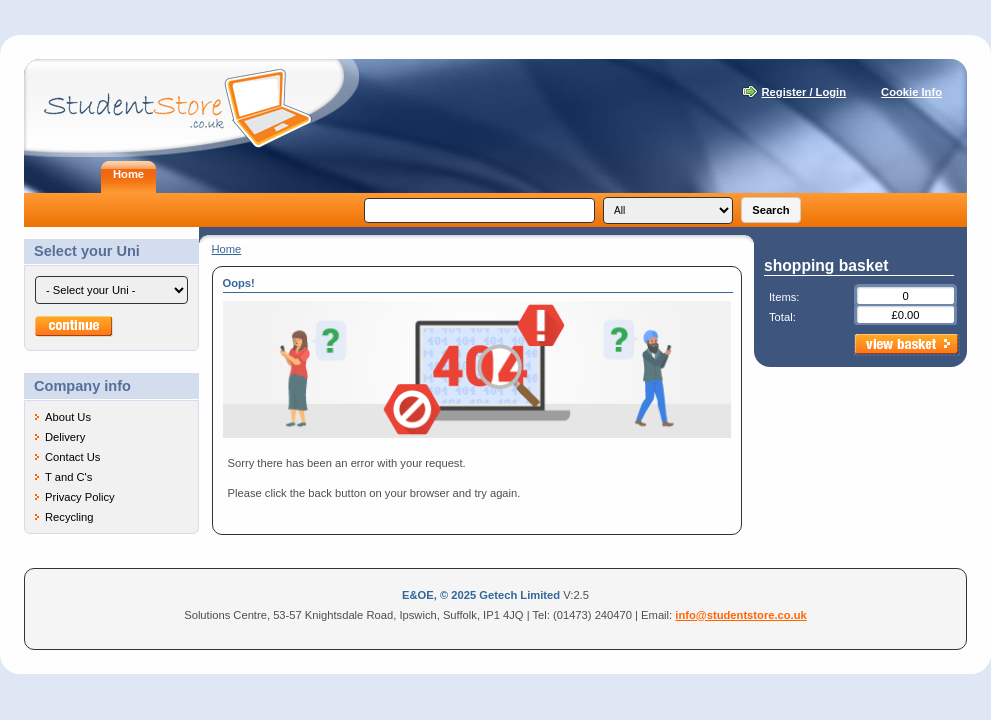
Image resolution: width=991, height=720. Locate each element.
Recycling (69, 517)
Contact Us (72, 457)
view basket (907, 345)
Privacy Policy (80, 497)
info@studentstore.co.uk (741, 615)
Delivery (65, 437)
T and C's (68, 477)
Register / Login (804, 92)
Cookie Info (911, 92)
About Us (68, 417)
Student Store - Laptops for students (191, 108)
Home (227, 249)
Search (770, 210)
